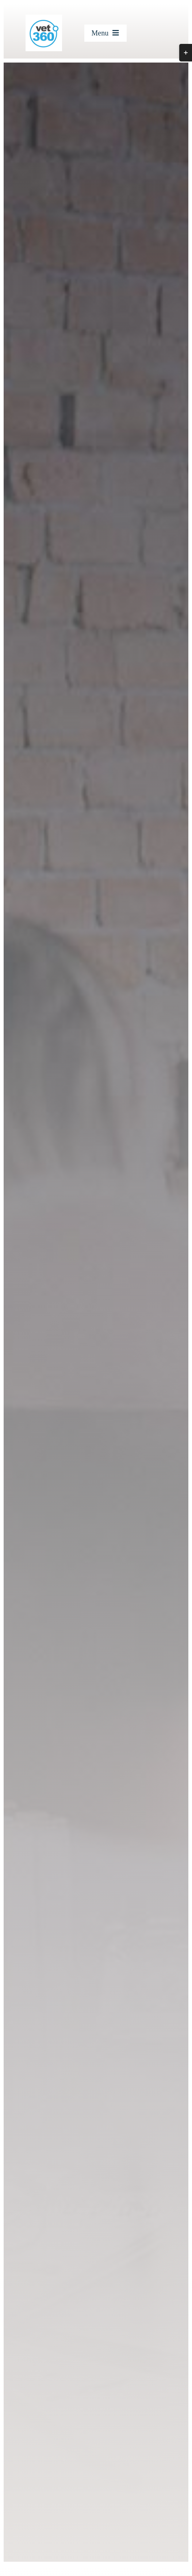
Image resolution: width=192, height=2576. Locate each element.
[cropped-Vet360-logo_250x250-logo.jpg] (44, 17)
